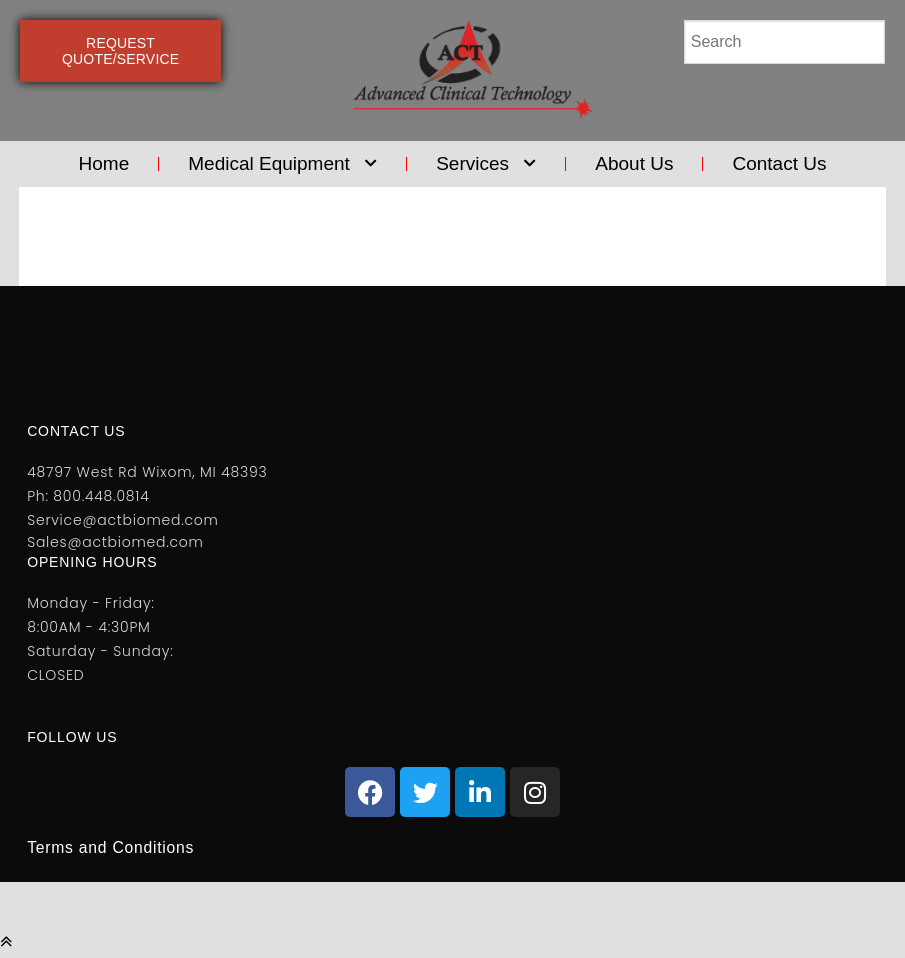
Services (486, 164)
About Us (634, 163)
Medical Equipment (282, 164)
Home (104, 163)
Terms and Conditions (112, 847)
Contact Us (779, 163)
